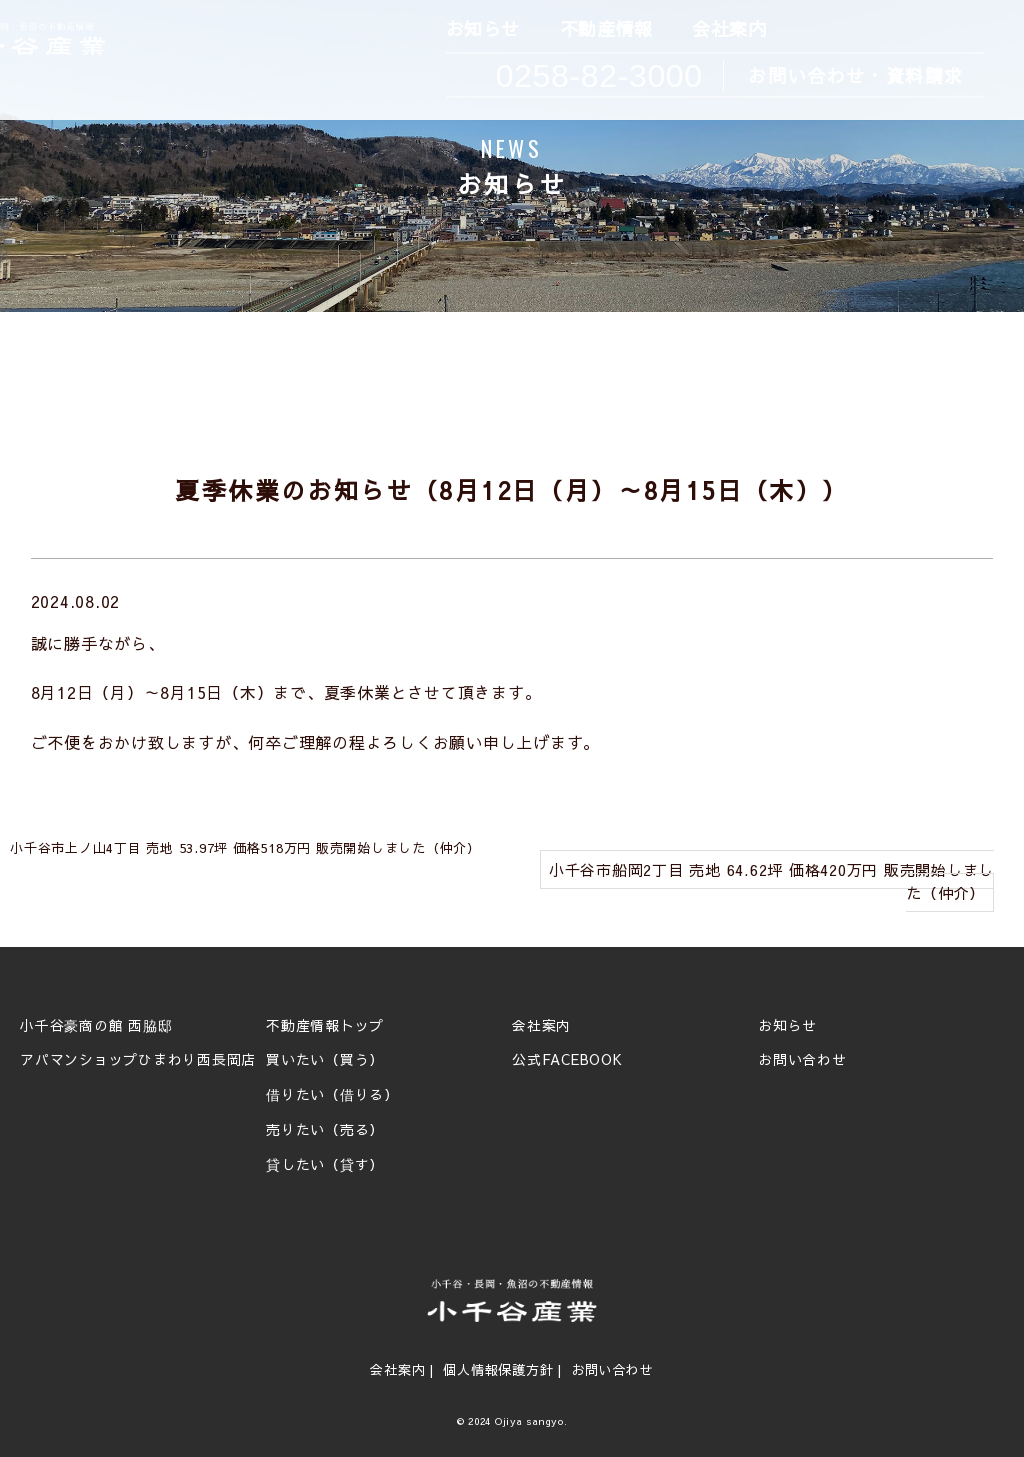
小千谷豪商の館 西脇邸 (96, 1026)
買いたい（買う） (325, 1060)
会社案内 (728, 29)
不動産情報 (604, 29)
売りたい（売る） (325, 1130)
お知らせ (481, 29)
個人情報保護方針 (498, 1370)
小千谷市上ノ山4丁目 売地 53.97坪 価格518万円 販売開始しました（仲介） (245, 848)
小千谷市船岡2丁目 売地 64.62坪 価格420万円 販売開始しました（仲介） (771, 881)
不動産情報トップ (325, 1026)
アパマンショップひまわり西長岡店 (138, 1060)
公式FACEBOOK (567, 1060)
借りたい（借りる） (332, 1095)
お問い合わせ (802, 1060)
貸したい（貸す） (325, 1165)
